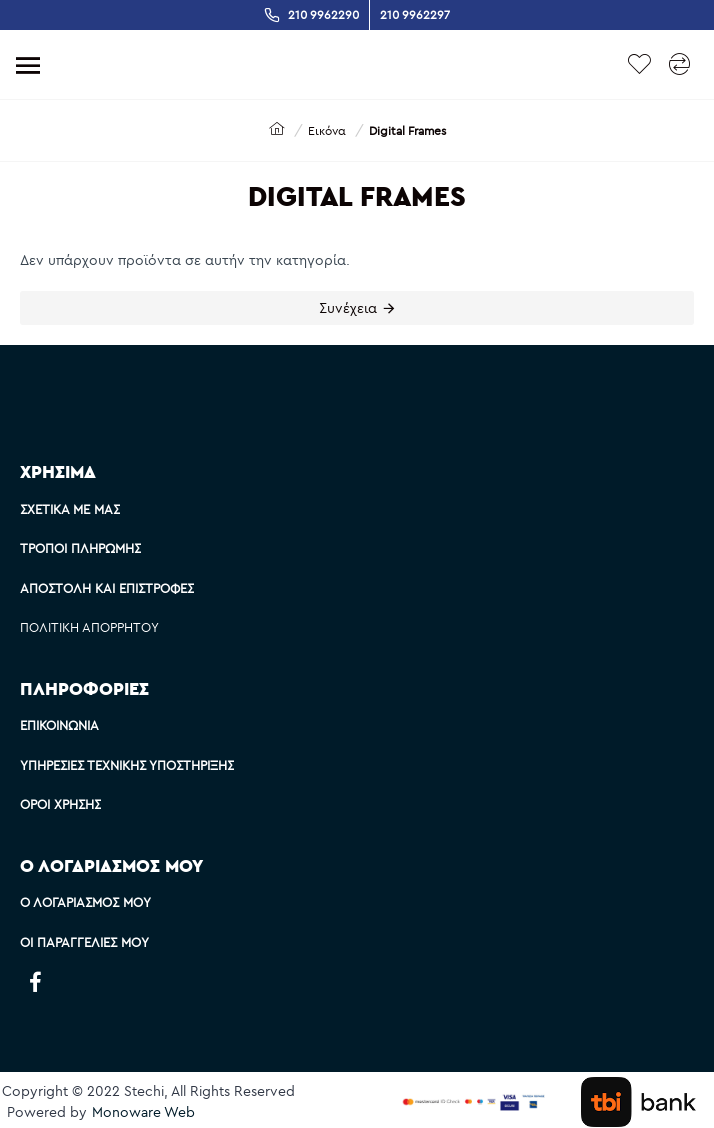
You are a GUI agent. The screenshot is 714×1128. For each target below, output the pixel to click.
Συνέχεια (348, 308)
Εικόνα (327, 130)
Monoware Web (143, 1112)
